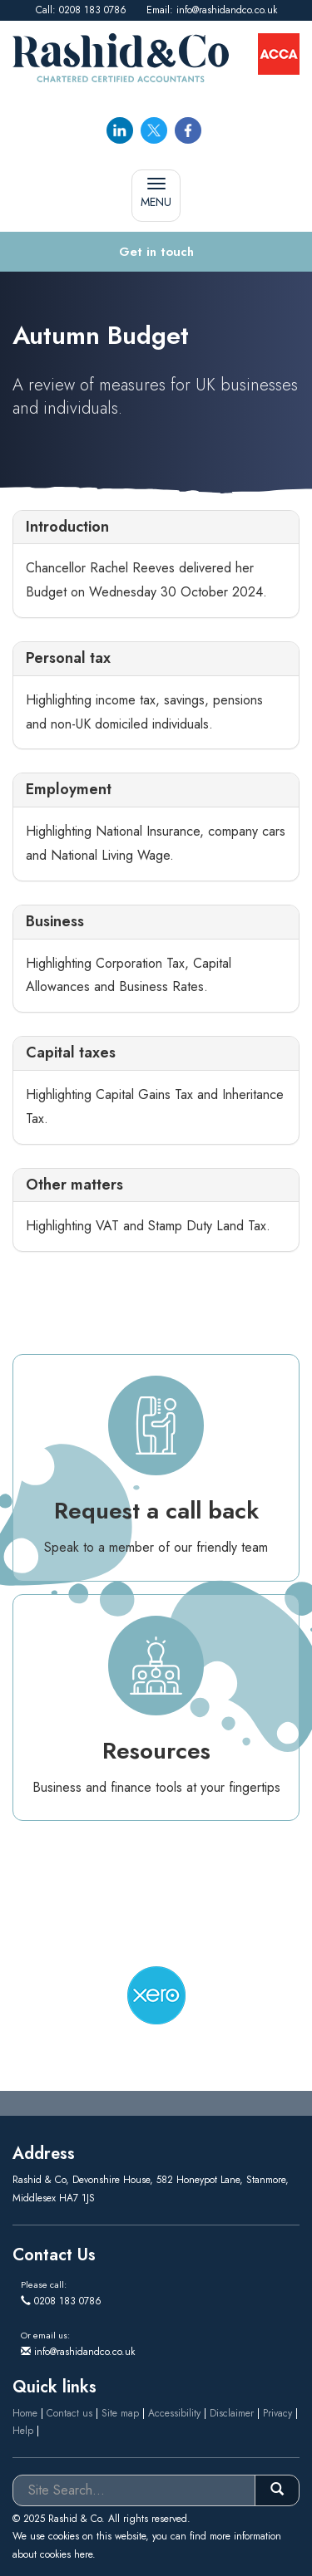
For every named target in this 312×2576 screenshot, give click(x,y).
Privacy (277, 2413)
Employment (68, 789)
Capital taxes (71, 1052)
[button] (156, 252)
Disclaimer (232, 2413)
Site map (120, 2413)
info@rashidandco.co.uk (226, 9)
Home (24, 2413)
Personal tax (68, 658)
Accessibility (174, 2413)
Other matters (74, 1184)
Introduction (67, 526)
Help (22, 2430)
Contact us (69, 2413)
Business (55, 921)
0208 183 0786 (92, 9)
